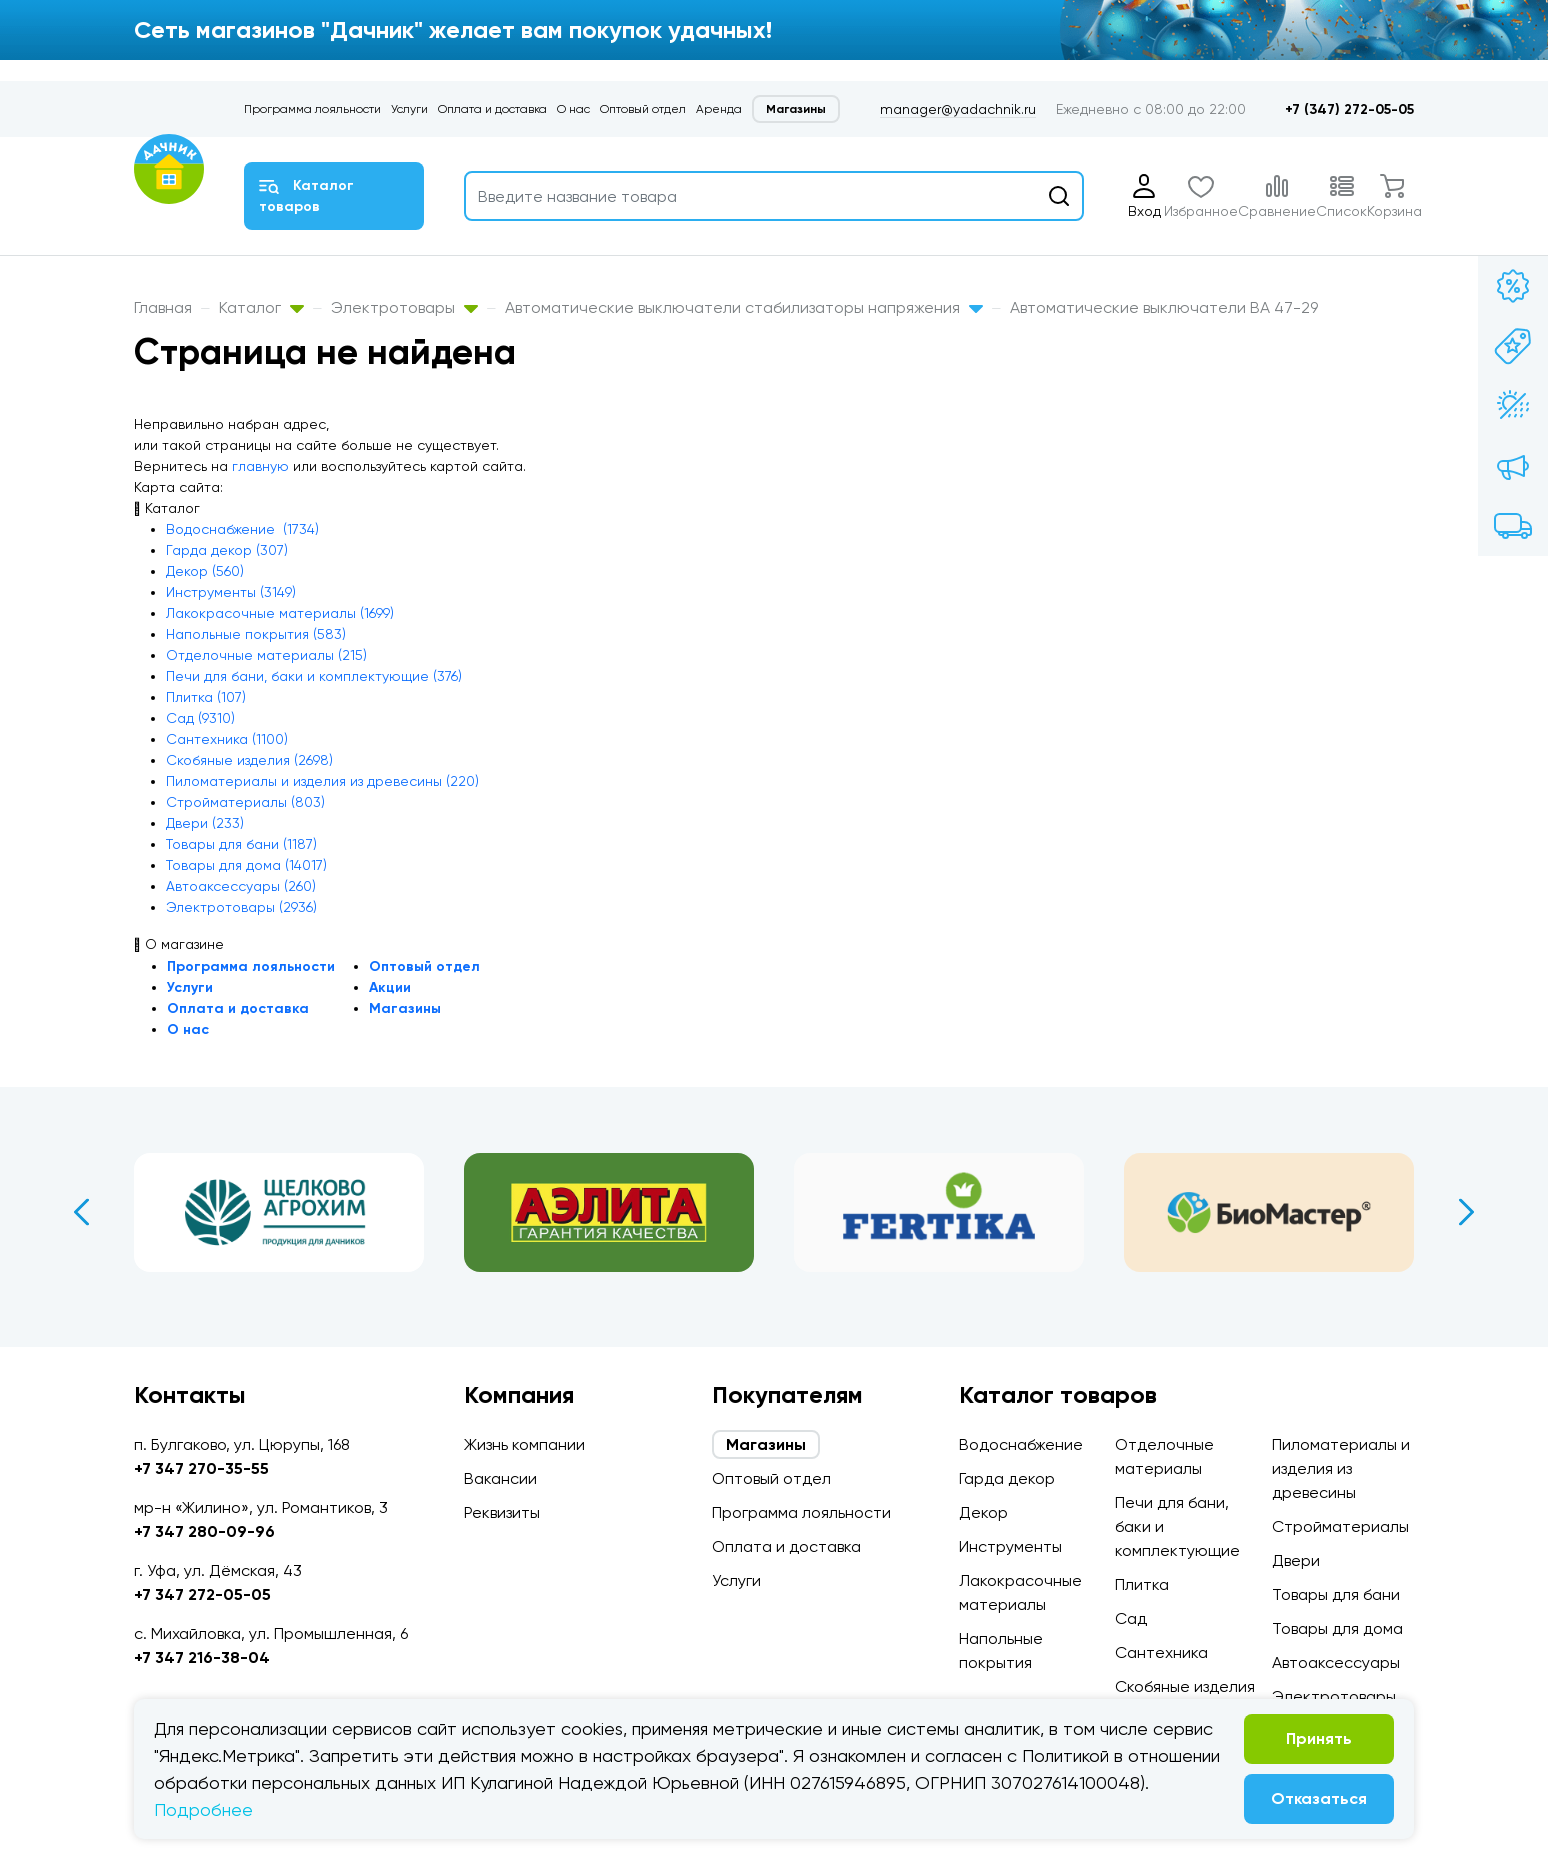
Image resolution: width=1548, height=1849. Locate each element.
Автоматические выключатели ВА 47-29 (1164, 307)
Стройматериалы (1340, 1526)
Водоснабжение (1021, 1444)
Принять (1319, 1738)
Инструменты (1010, 1546)
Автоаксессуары (1336, 1662)
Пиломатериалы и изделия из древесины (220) (322, 781)
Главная (163, 307)
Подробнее (203, 1809)
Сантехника (1161, 1652)
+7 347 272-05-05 (202, 1594)
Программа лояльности (312, 109)
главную (260, 466)
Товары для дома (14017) (246, 865)
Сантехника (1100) (227, 739)
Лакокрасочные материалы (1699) (280, 613)
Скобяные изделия (1185, 1686)
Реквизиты (502, 1512)
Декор (983, 1512)
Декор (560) (205, 571)
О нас (573, 109)
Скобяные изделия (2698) (249, 760)
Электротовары (404, 307)
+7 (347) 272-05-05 (1349, 109)
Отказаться (1319, 1798)
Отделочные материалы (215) (266, 655)
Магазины (796, 109)
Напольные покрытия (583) (256, 634)
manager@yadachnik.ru (958, 109)
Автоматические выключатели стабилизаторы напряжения (744, 307)
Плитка (1142, 1584)
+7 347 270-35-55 (201, 1468)
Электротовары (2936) (241, 907)
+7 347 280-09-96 (204, 1531)
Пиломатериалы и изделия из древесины (1341, 1468)
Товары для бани (1336, 1594)
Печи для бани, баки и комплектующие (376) (314, 676)
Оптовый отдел (643, 109)
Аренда (719, 109)
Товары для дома (1337, 1628)
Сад (1131, 1618)
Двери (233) (205, 823)
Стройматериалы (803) (245, 802)
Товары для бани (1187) (241, 844)
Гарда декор (1007, 1478)
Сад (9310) (200, 718)
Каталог (261, 307)
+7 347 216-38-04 (202, 1657)
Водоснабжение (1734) (242, 529)
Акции (390, 987)
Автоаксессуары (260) (241, 886)
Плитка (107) (206, 697)
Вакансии (500, 1478)
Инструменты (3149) (231, 592)
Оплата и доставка (492, 109)
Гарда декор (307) (227, 550)
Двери (1296, 1560)
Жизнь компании (524, 1444)
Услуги (409, 109)
